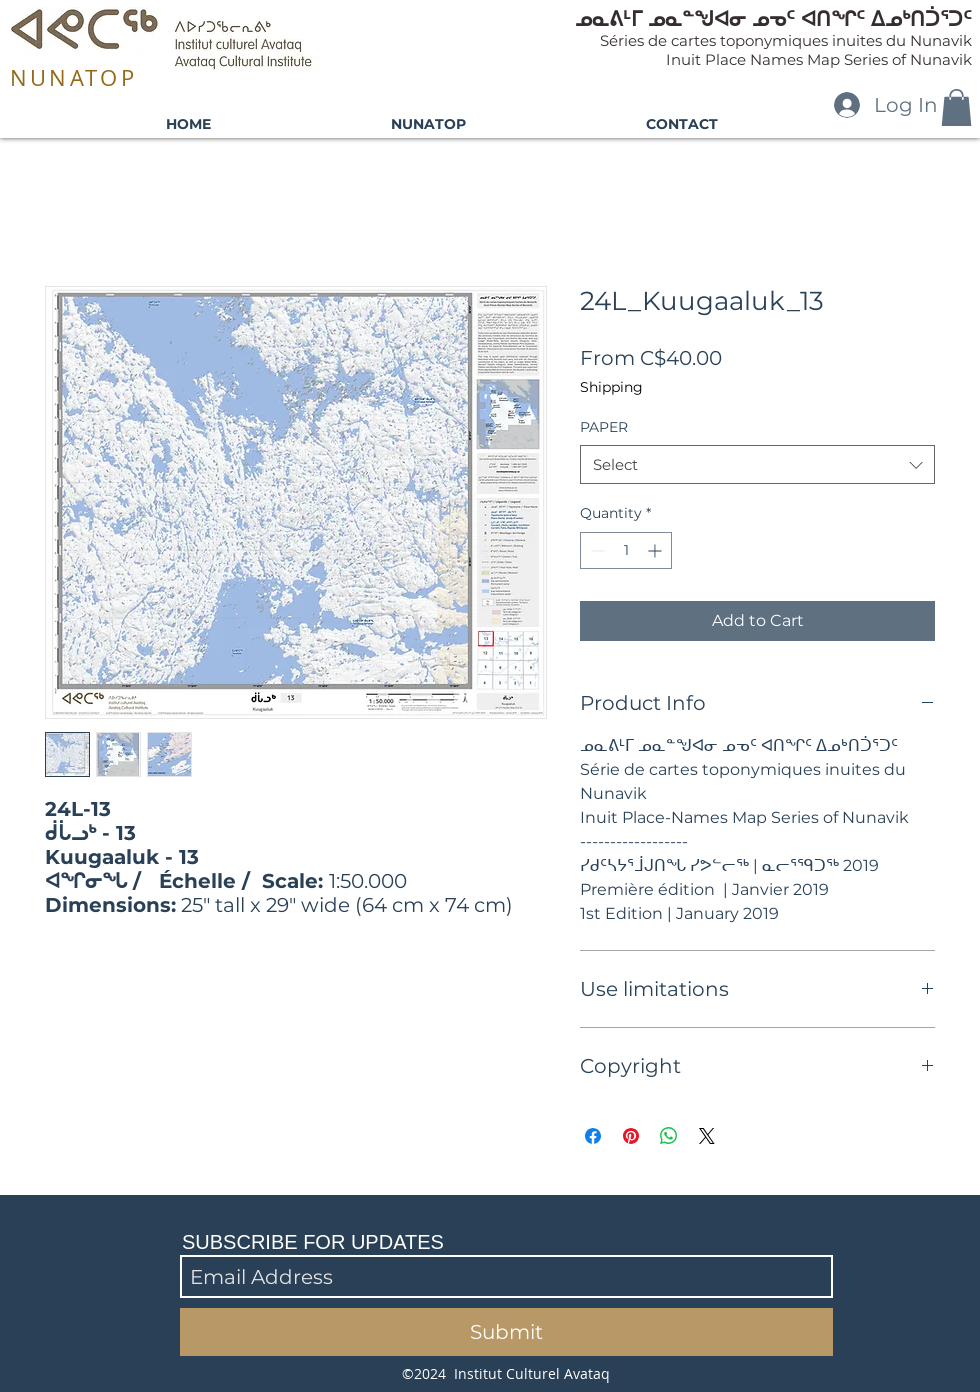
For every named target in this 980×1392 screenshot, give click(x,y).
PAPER (604, 427)
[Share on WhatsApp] (669, 1136)
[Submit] (506, 1332)
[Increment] (656, 550)
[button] (956, 107)
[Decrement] (595, 550)
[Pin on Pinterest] (631, 1136)
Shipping (611, 387)
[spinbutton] (626, 550)
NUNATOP (73, 77)
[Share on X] (707, 1136)
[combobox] (757, 464)
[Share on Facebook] (593, 1136)
